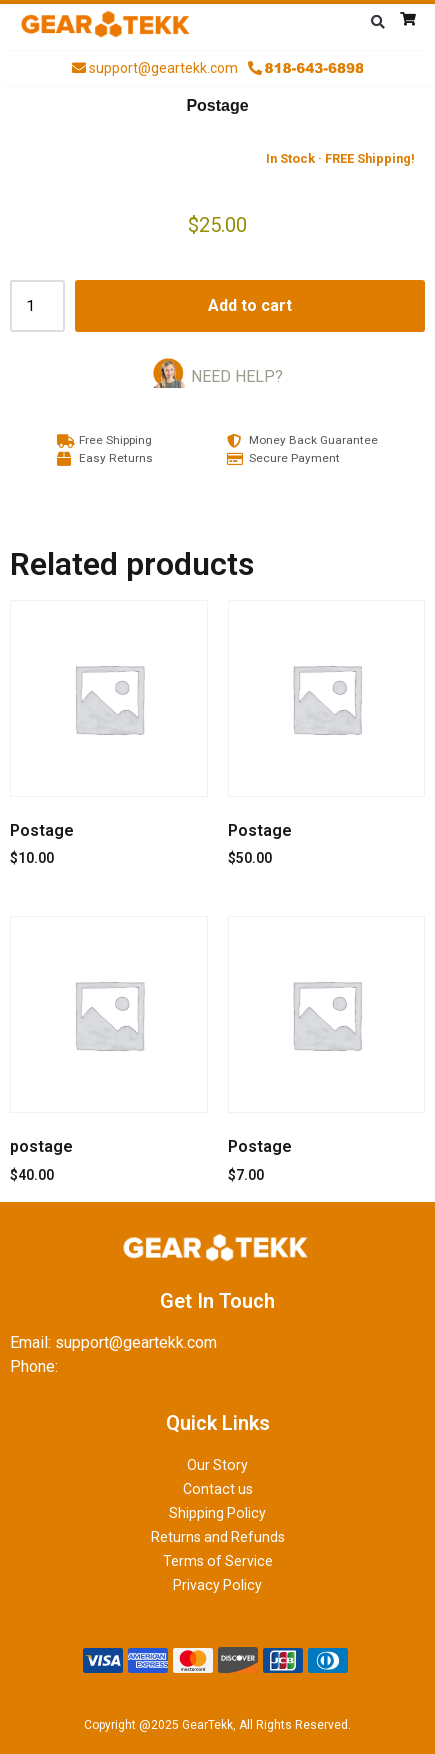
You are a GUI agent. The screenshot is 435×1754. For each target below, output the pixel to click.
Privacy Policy (217, 1585)
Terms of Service (218, 1561)
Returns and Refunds (218, 1537)
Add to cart (250, 305)
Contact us (218, 1489)
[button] (378, 22)
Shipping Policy (217, 1513)
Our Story (217, 1465)
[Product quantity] (37, 306)
